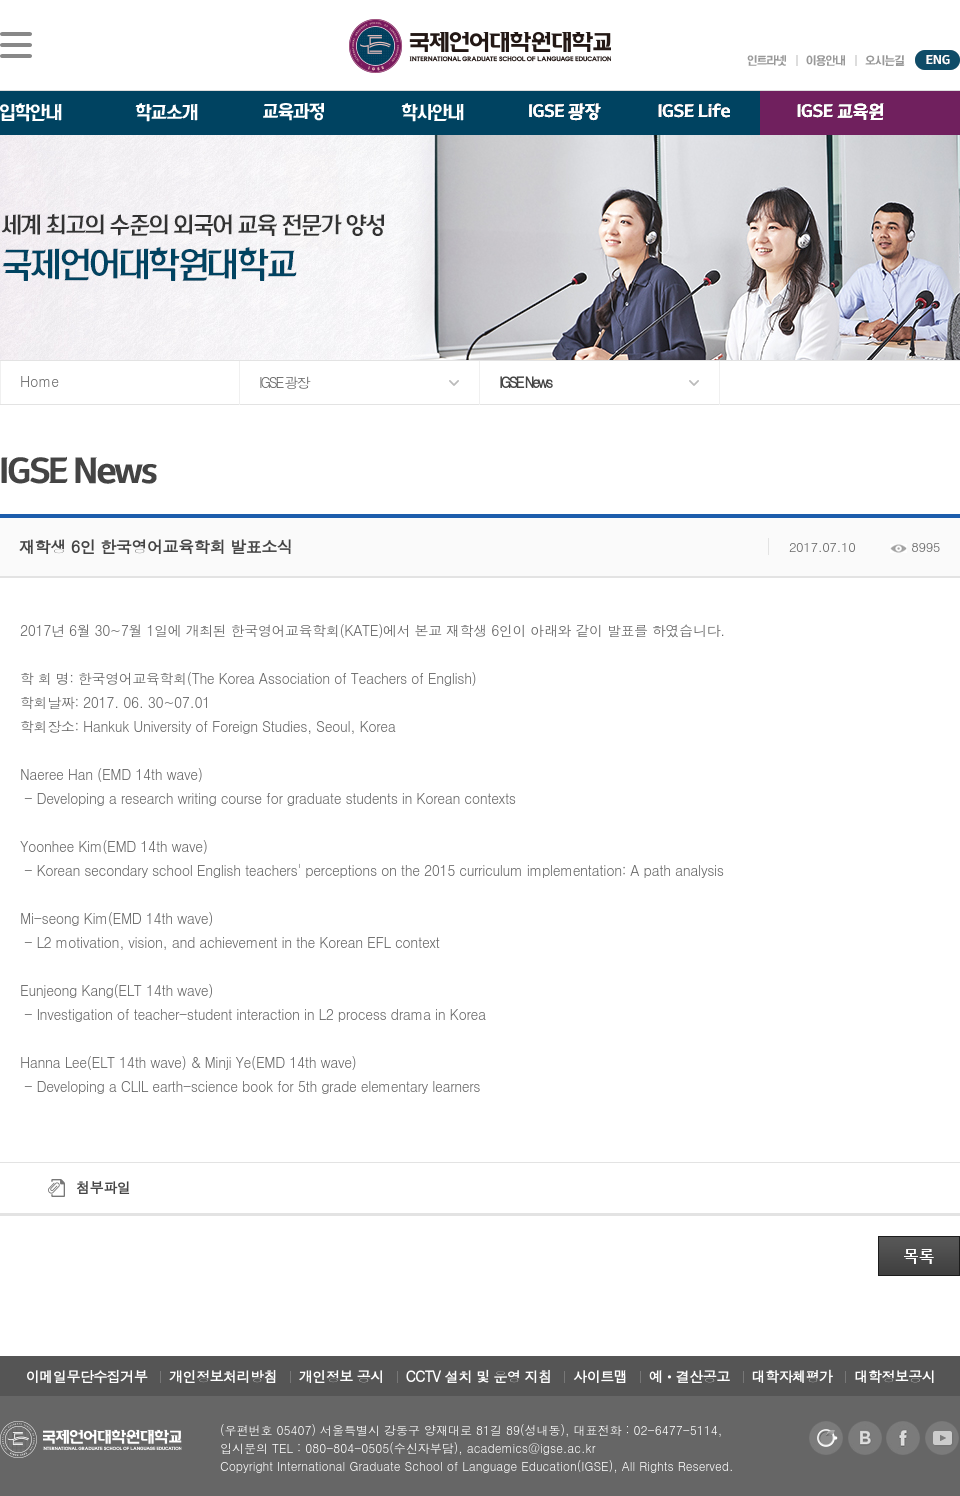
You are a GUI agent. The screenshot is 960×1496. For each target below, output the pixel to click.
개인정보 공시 (341, 1376)
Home (39, 381)
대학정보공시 (894, 1376)
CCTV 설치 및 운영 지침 (479, 1376)
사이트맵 (600, 1376)
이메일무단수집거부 (87, 1376)
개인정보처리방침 (223, 1376)
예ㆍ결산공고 (689, 1376)
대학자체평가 (792, 1376)
